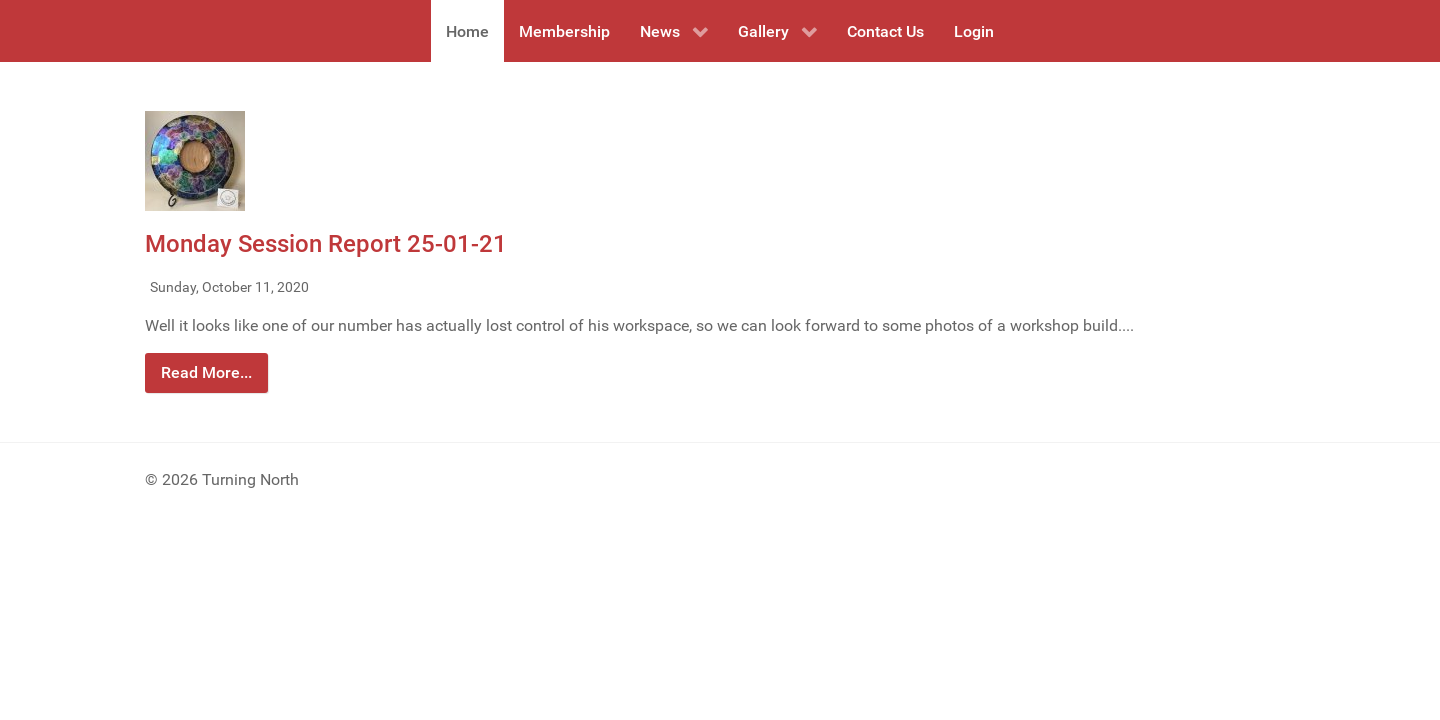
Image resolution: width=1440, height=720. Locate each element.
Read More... (206, 372)
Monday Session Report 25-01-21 (326, 244)
